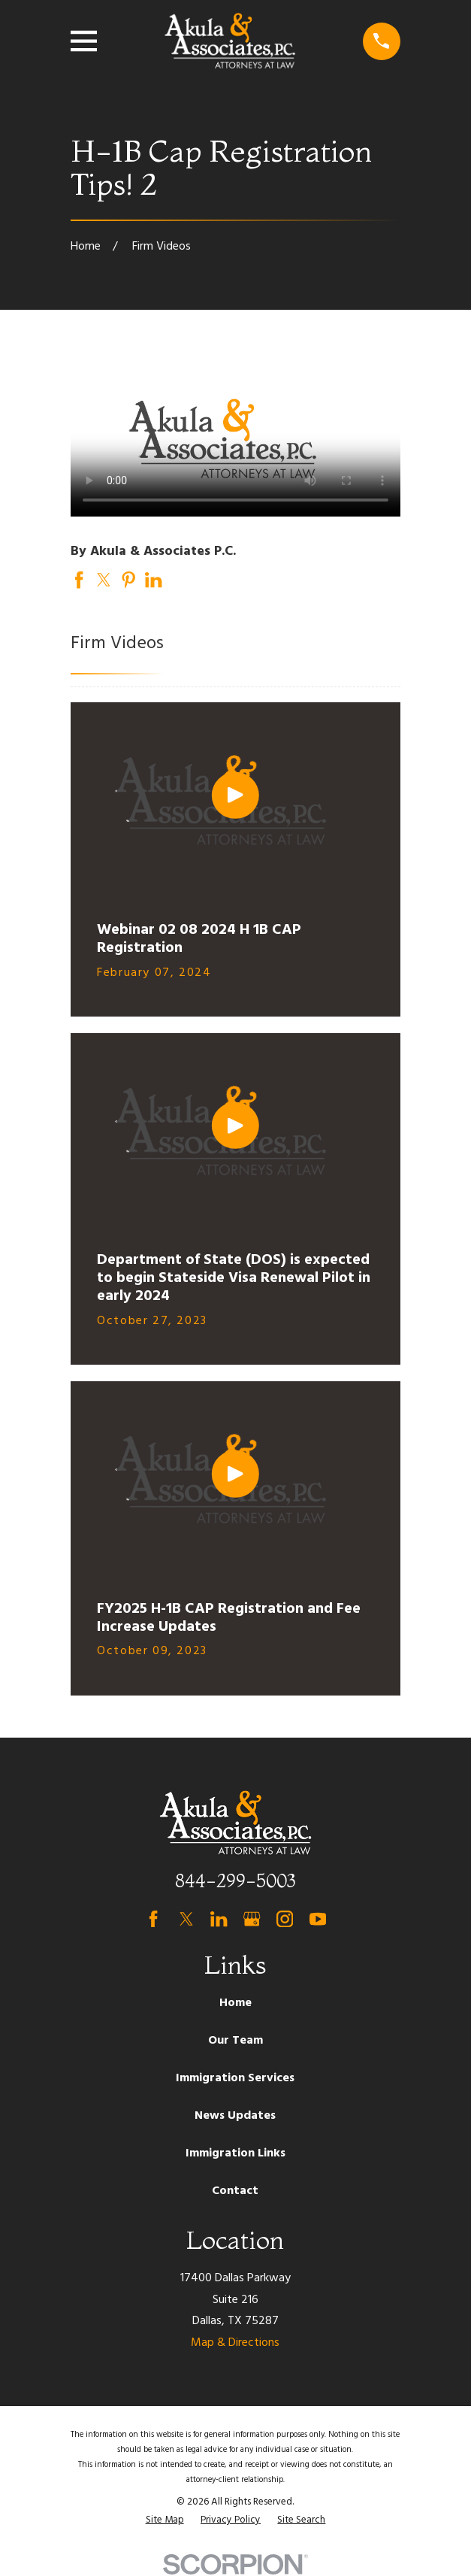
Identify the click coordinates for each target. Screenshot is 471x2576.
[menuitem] (165, 2520)
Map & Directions (235, 2343)
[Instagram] (284, 1919)
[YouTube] (317, 1919)
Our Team (235, 2040)
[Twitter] (186, 1919)
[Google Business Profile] (251, 1919)
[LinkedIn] (218, 1919)
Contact (235, 2191)
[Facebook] (153, 1919)
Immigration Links (235, 2153)
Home (235, 2003)
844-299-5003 (235, 1881)
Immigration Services (235, 2078)
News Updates (235, 2116)
